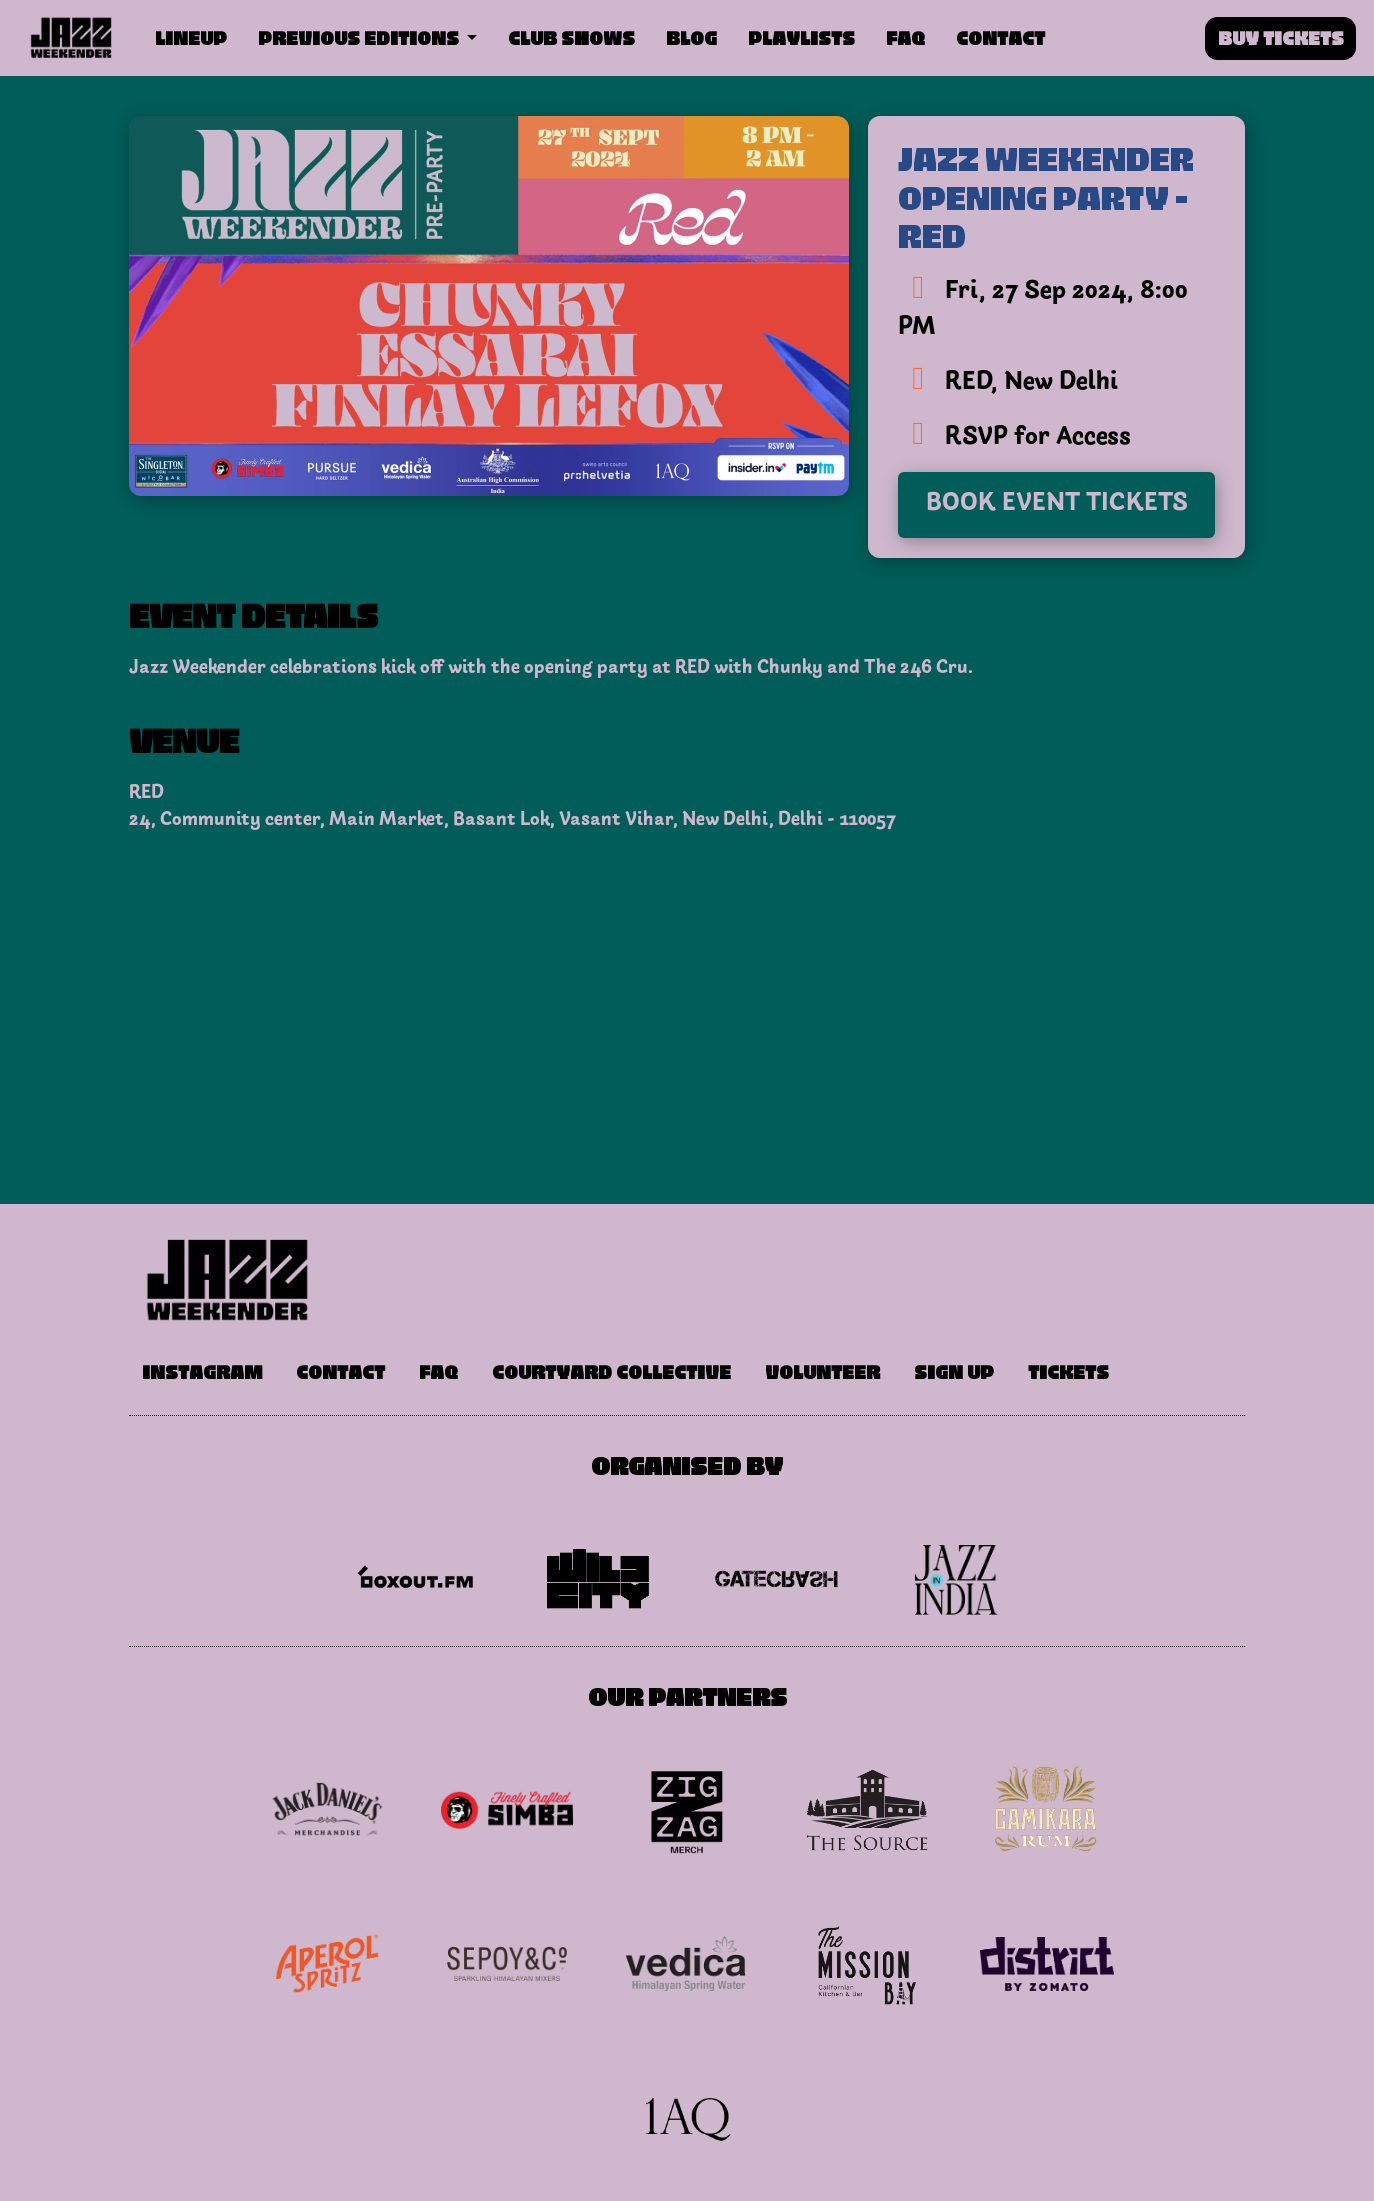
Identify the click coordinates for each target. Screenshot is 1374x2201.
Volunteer (822, 1370)
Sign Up (954, 1370)
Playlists (801, 36)
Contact (1000, 36)
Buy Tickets (1281, 36)
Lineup (191, 36)
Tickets (1068, 1370)
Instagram (202, 1370)
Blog (691, 36)
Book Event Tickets (1057, 504)
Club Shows (571, 36)
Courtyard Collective (611, 1370)
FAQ (905, 36)
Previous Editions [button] (360, 36)
